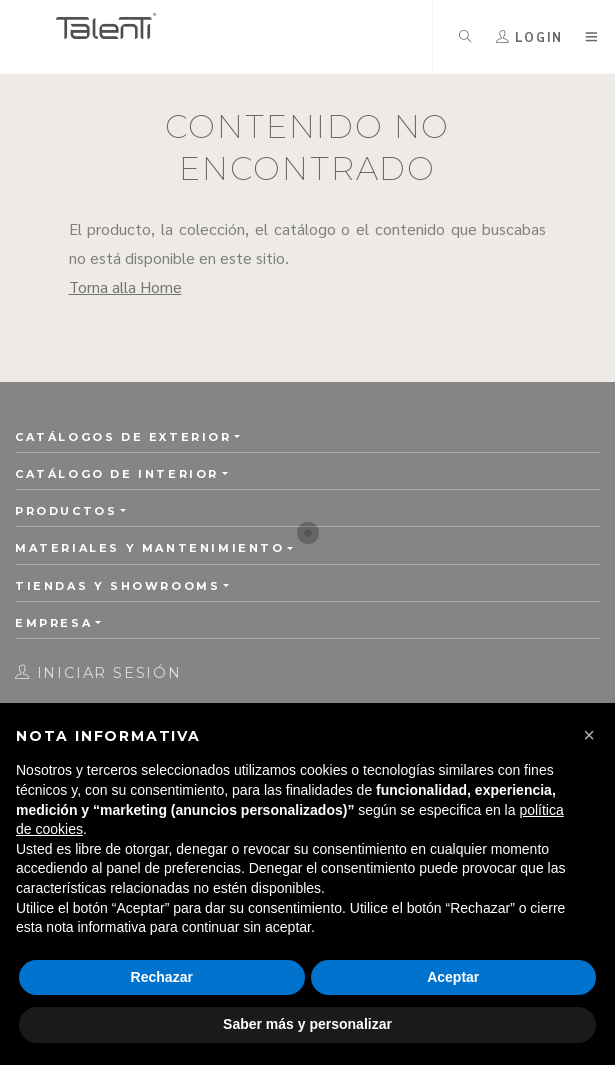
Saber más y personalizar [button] (307, 1024)
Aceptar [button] (453, 977)
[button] (589, 735)
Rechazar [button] (162, 977)
